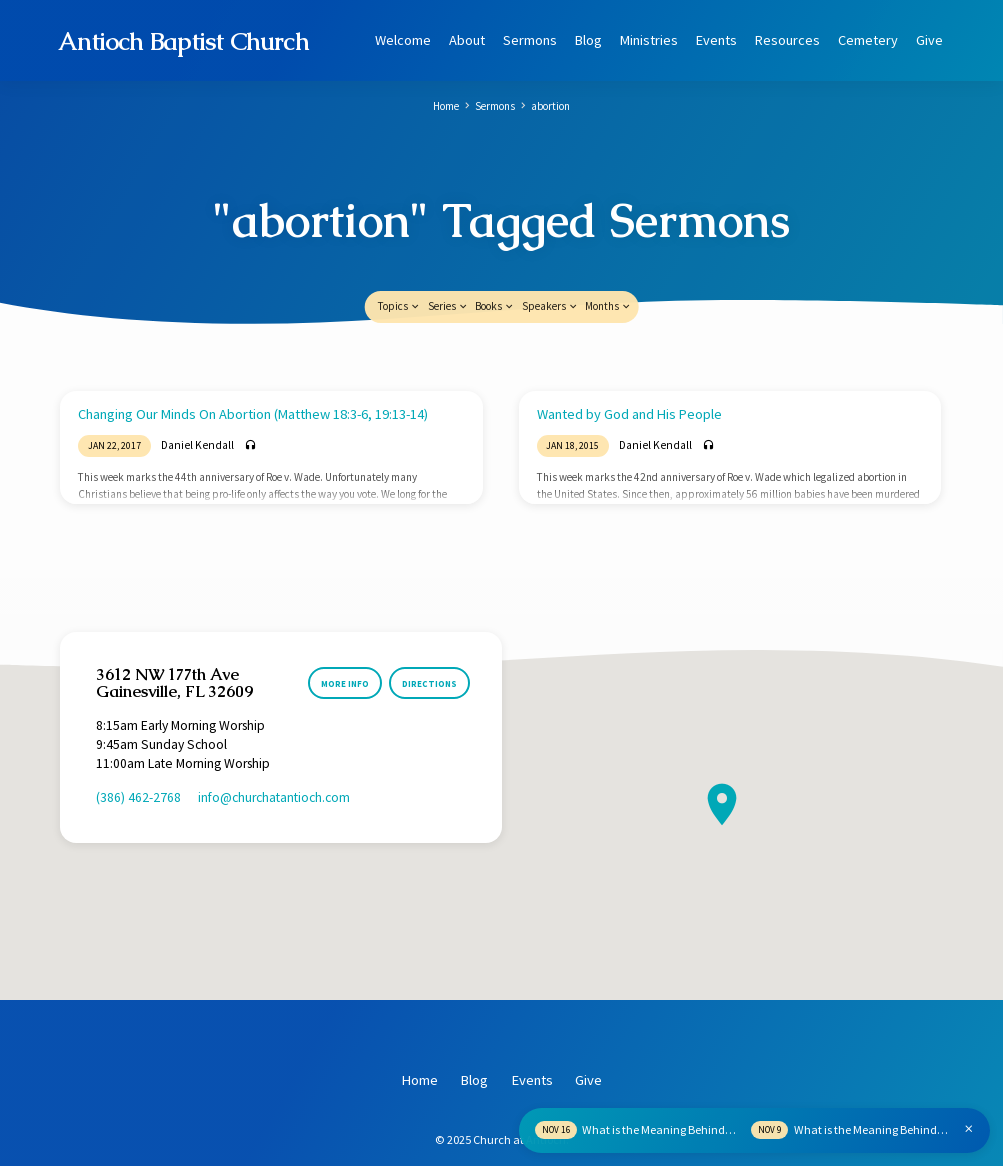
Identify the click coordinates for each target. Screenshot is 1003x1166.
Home (446, 106)
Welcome (403, 40)
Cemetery (868, 40)
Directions (429, 633)
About (467, 40)
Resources (787, 40)
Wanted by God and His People (629, 364)
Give (929, 40)
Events (716, 40)
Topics (399, 256)
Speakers (550, 256)
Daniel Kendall (197, 395)
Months (608, 256)
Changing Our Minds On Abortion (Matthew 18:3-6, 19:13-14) (253, 364)
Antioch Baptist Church (183, 41)
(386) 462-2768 (138, 747)
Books (495, 256)
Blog (588, 40)
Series (448, 256)
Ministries (649, 40)
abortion (550, 106)
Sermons (530, 40)
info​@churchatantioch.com (274, 747)
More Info (344, 633)
